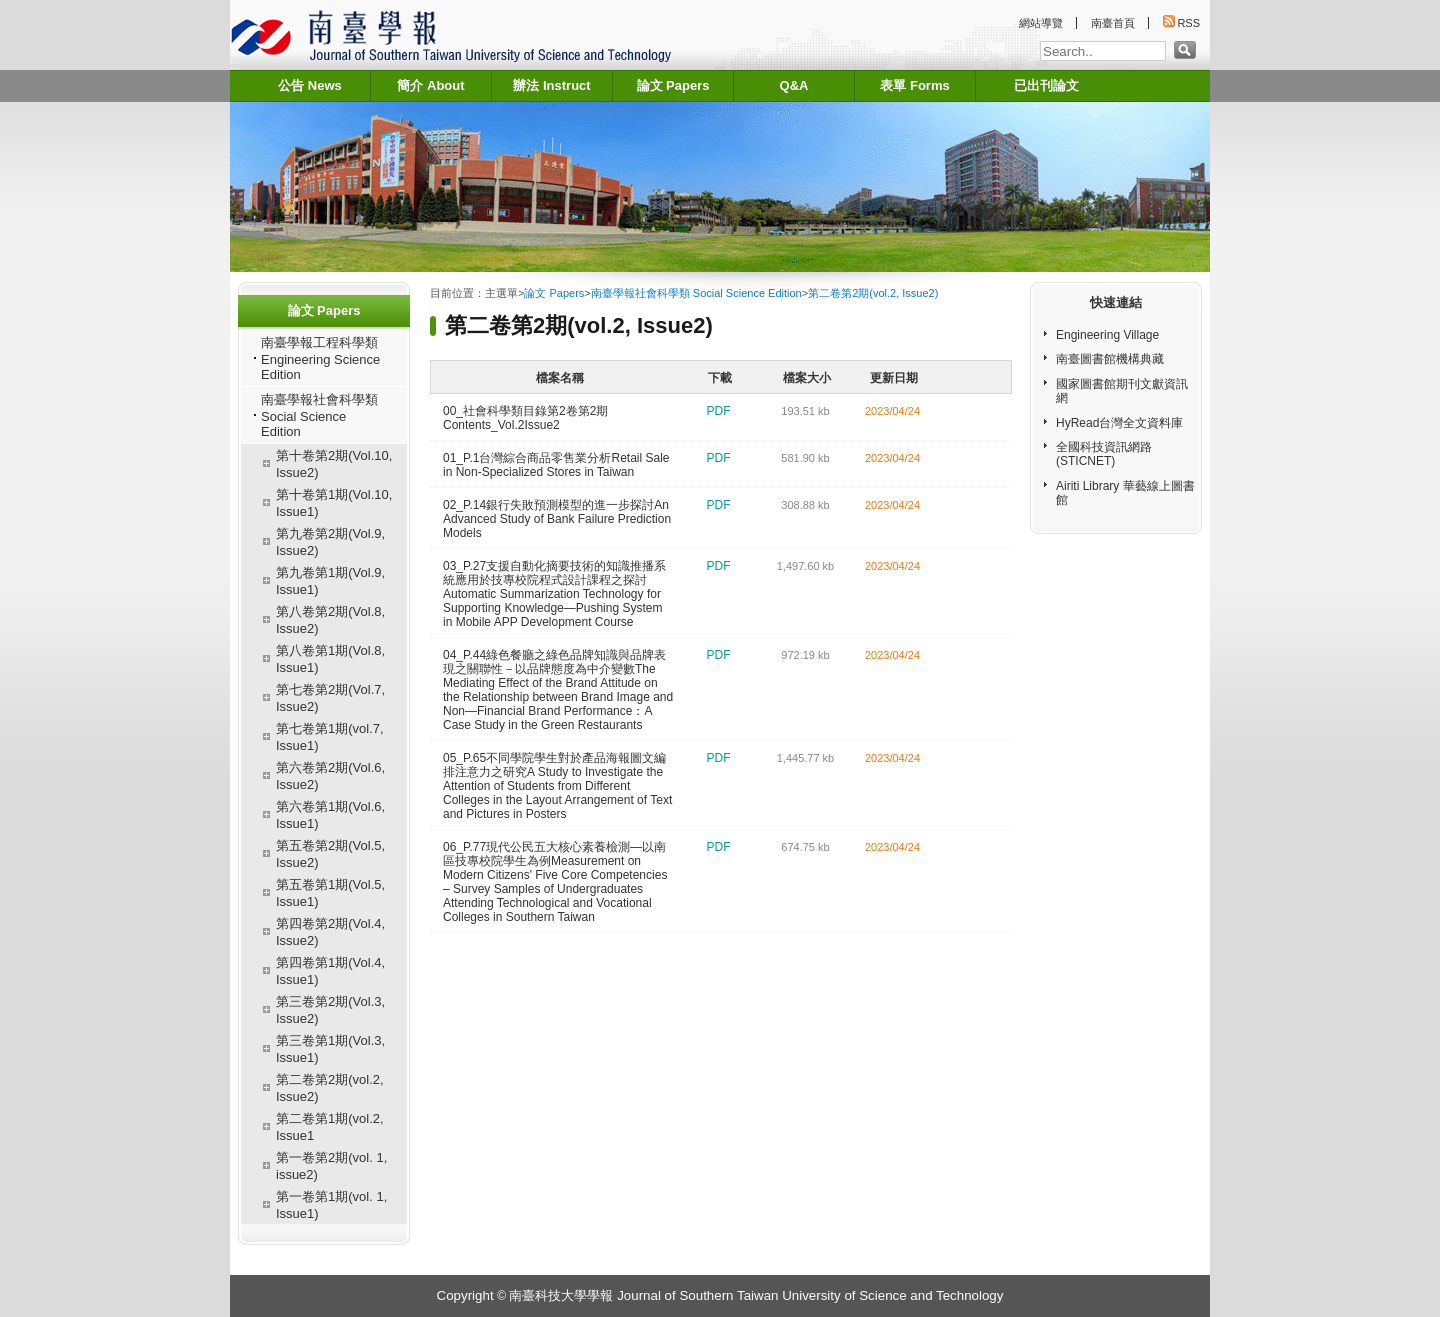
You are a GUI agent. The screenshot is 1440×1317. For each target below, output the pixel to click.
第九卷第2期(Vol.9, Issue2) (330, 542)
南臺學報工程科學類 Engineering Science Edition (320, 358)
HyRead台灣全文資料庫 (1119, 423)
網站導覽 (1041, 23)
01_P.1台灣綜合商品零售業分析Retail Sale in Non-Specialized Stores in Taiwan (556, 465)
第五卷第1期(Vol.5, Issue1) (330, 893)
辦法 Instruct (551, 85)
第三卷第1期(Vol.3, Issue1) (330, 1049)
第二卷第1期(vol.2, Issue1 (330, 1127)
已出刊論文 (1046, 85)
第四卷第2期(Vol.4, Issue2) (330, 932)
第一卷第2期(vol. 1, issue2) (331, 1166)
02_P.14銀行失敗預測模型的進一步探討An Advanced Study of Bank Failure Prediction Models (557, 519)
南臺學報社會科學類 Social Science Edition (319, 415)
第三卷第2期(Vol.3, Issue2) (330, 1010)
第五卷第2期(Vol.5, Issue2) (330, 854)
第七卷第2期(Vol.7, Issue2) (330, 698)
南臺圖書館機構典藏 (1110, 359)
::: (235, 65)
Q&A (794, 85)
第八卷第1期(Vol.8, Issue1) (330, 659)
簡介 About (430, 85)
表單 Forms (914, 85)
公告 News (310, 85)
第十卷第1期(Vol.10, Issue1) (334, 503)
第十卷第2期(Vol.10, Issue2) (334, 464)
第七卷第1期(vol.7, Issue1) (330, 737)
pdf (719, 411)
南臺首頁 (1113, 23)
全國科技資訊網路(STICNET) (1104, 454)
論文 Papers (673, 85)
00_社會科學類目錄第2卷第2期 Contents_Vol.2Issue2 (525, 418)
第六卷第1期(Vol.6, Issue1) (330, 815)
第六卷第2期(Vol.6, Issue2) (330, 776)
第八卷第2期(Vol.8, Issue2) (330, 620)
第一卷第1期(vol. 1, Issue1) (331, 1205)
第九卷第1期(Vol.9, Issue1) (330, 581)
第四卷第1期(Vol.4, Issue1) (330, 971)
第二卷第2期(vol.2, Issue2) (330, 1088)
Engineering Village (1107, 335)
